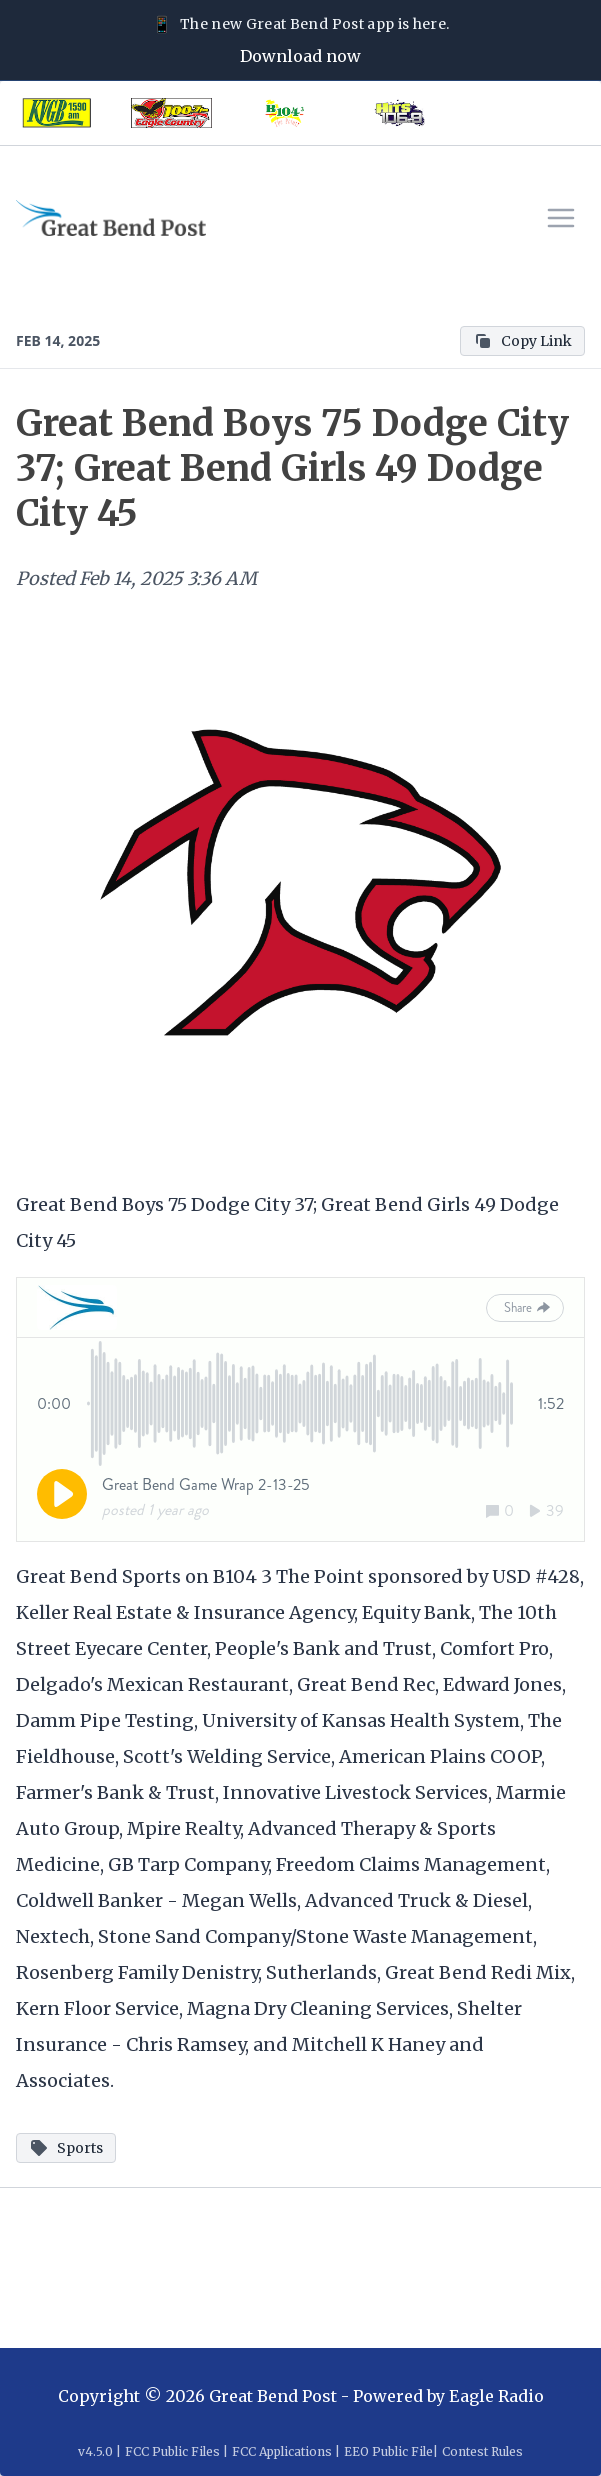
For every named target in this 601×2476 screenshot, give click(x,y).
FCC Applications (282, 2451)
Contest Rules (482, 2451)
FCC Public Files (172, 2451)
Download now (300, 56)
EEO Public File (388, 2451)
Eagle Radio (496, 2396)
